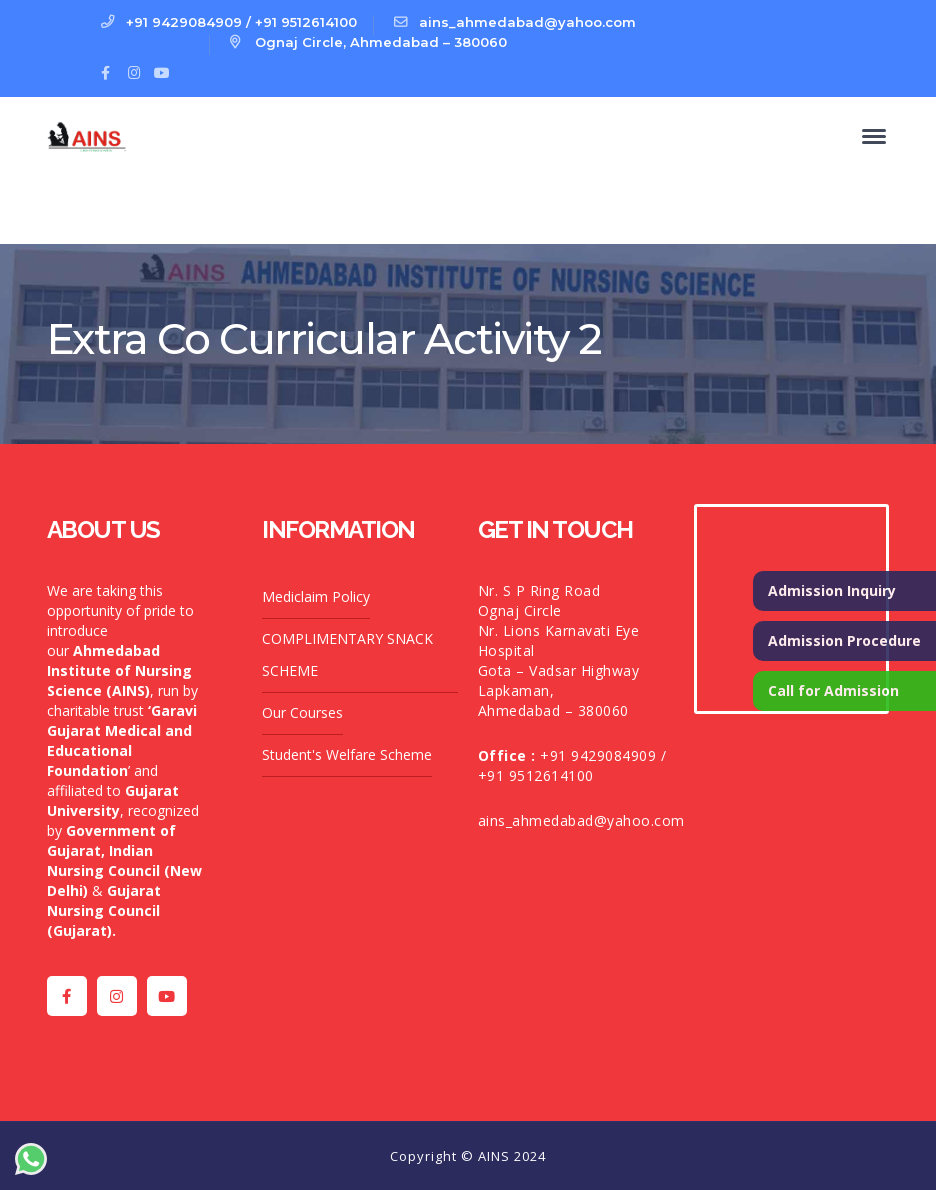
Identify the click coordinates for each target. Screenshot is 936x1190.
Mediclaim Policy (316, 596)
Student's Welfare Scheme (347, 754)
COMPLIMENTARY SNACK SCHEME (347, 654)
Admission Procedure (844, 640)
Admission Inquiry (832, 590)
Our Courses (302, 712)
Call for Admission (833, 690)
